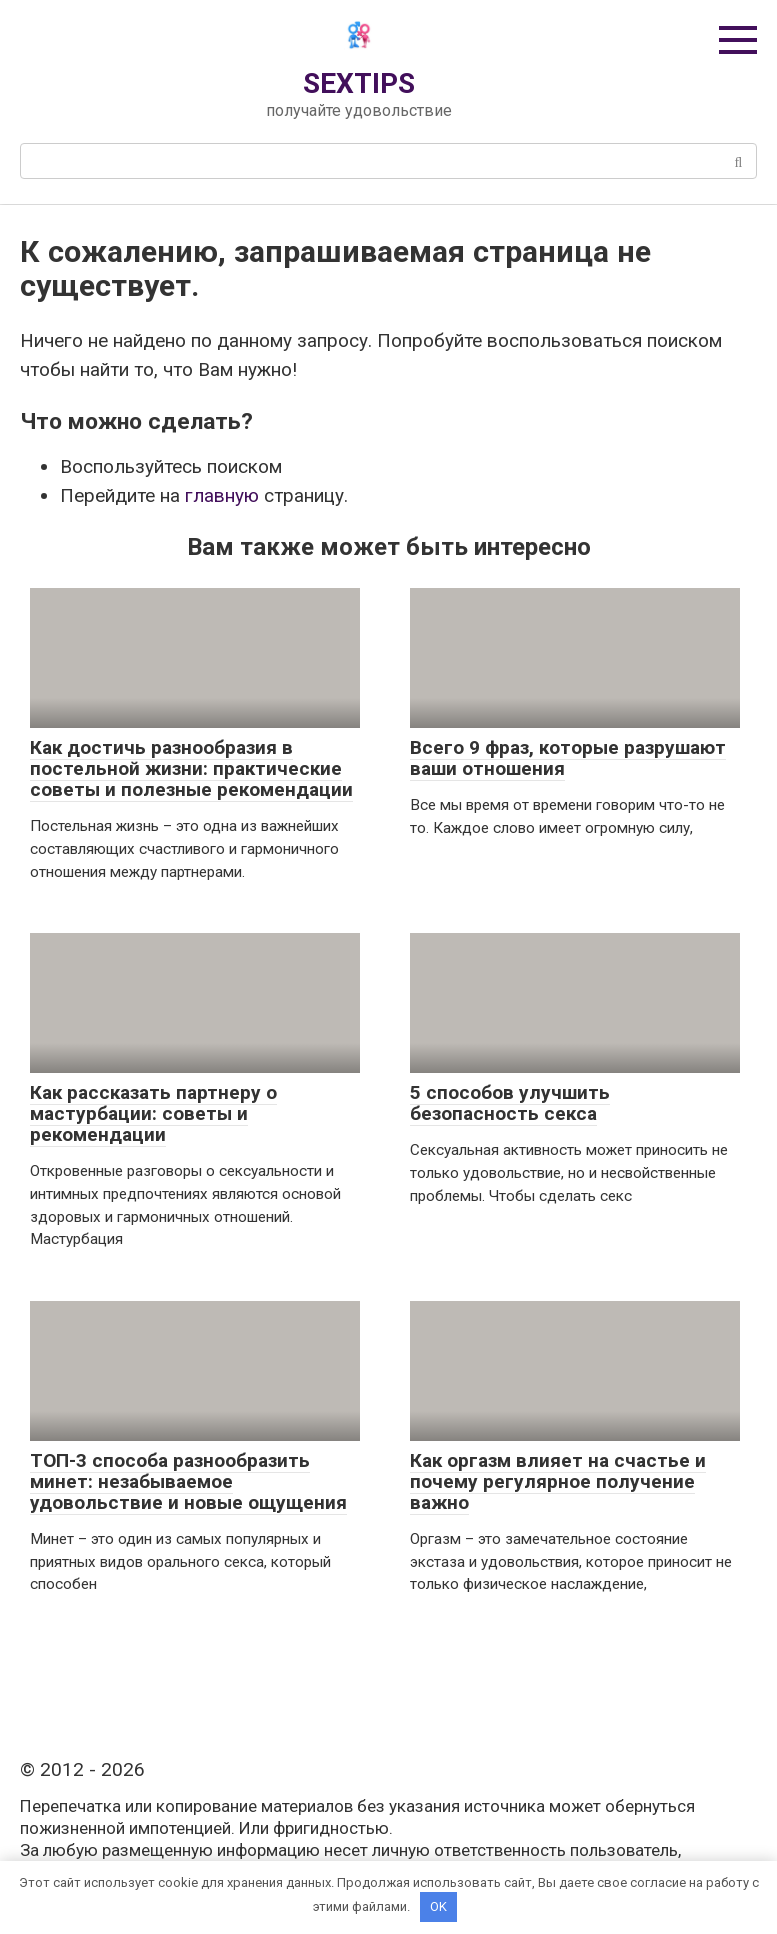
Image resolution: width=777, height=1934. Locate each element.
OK (438, 1906)
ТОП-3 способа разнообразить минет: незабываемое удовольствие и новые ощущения (188, 1481)
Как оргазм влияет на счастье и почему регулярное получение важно (558, 1481)
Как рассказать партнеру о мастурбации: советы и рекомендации (153, 1113)
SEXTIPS (359, 83)
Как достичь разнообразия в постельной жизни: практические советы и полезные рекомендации (191, 768)
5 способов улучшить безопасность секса (510, 1103)
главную (222, 495)
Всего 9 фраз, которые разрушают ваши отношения (568, 758)
